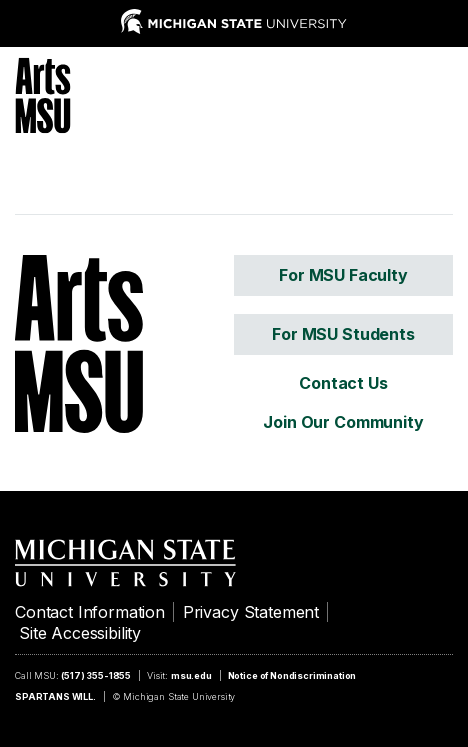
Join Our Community (343, 422)
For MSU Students (343, 334)
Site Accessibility (80, 633)
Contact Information (90, 612)
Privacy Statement (251, 612)
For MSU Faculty (343, 275)
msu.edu (191, 675)
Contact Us (343, 383)
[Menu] (438, 93)
